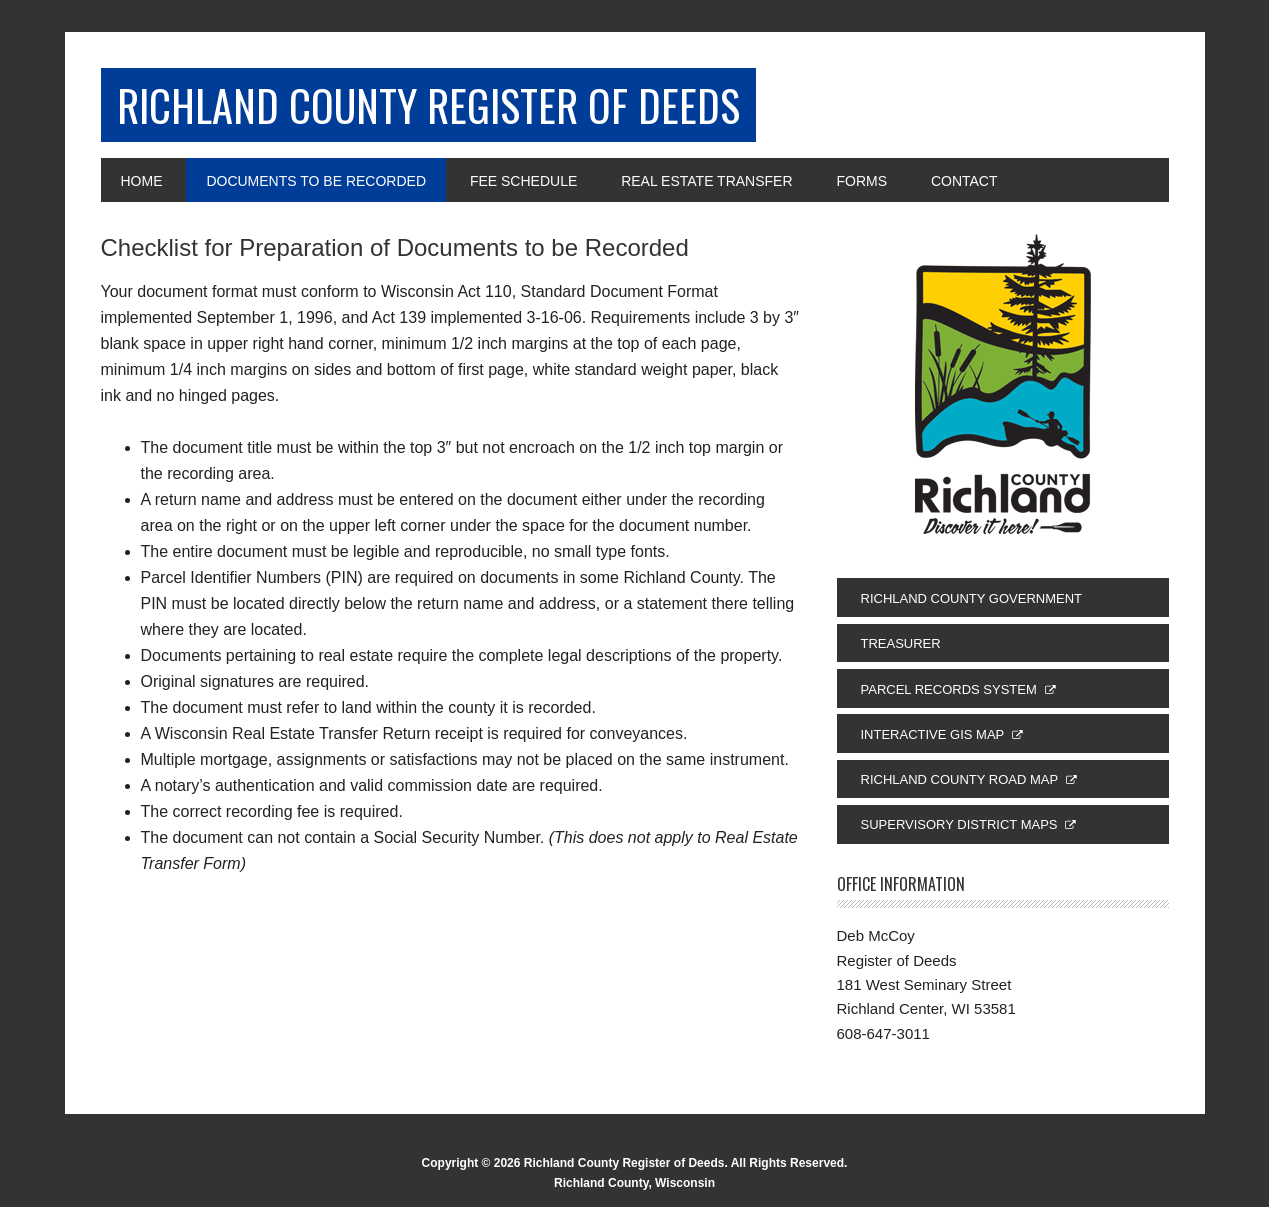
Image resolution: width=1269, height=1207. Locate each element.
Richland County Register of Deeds (462, 107)
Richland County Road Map (960, 785)
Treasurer (901, 649)
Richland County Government (972, 604)
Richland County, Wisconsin (634, 1188)
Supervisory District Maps (959, 830)
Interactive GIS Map (933, 740)
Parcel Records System (949, 694)
